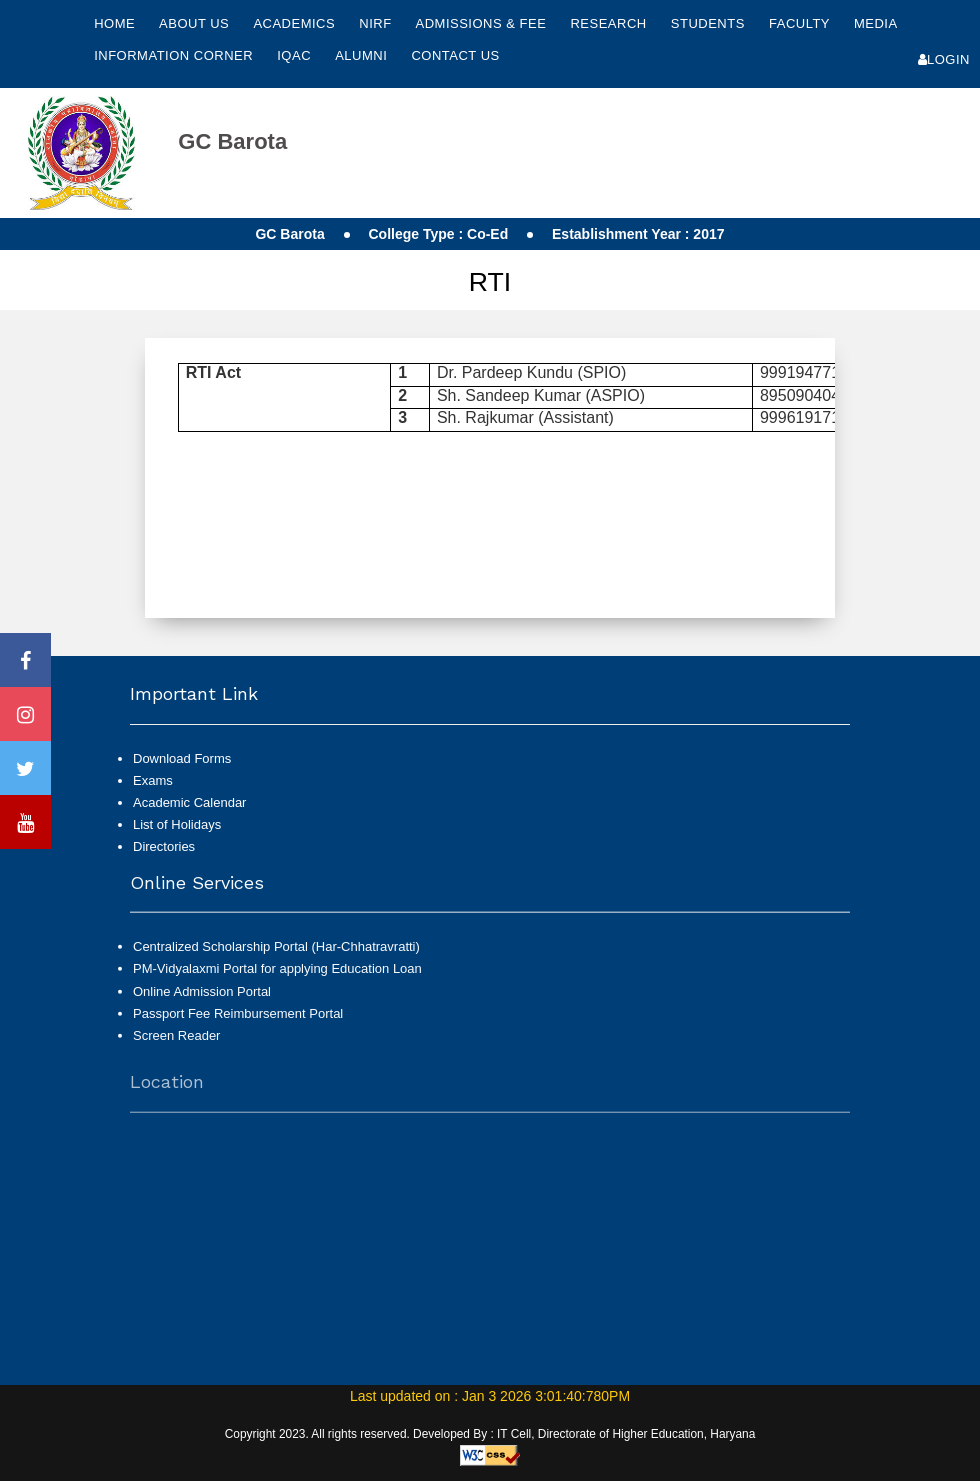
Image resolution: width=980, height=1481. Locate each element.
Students (710, 23)
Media (875, 23)
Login (944, 59)
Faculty (801, 23)
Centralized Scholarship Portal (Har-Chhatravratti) (276, 955)
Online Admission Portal (202, 999)
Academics (296, 23)
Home (114, 23)
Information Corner (175, 55)
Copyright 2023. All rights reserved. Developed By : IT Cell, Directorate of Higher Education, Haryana (490, 1434)
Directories (164, 846)
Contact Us (455, 55)
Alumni (363, 55)
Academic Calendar (189, 802)
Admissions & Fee (483, 23)
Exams (153, 780)
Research (610, 23)
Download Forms (182, 758)
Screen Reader (176, 1043)
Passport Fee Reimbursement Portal (238, 1021)
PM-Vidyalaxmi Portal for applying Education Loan (277, 977)
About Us (196, 23)
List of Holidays (177, 824)
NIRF (375, 23)
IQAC (296, 55)
